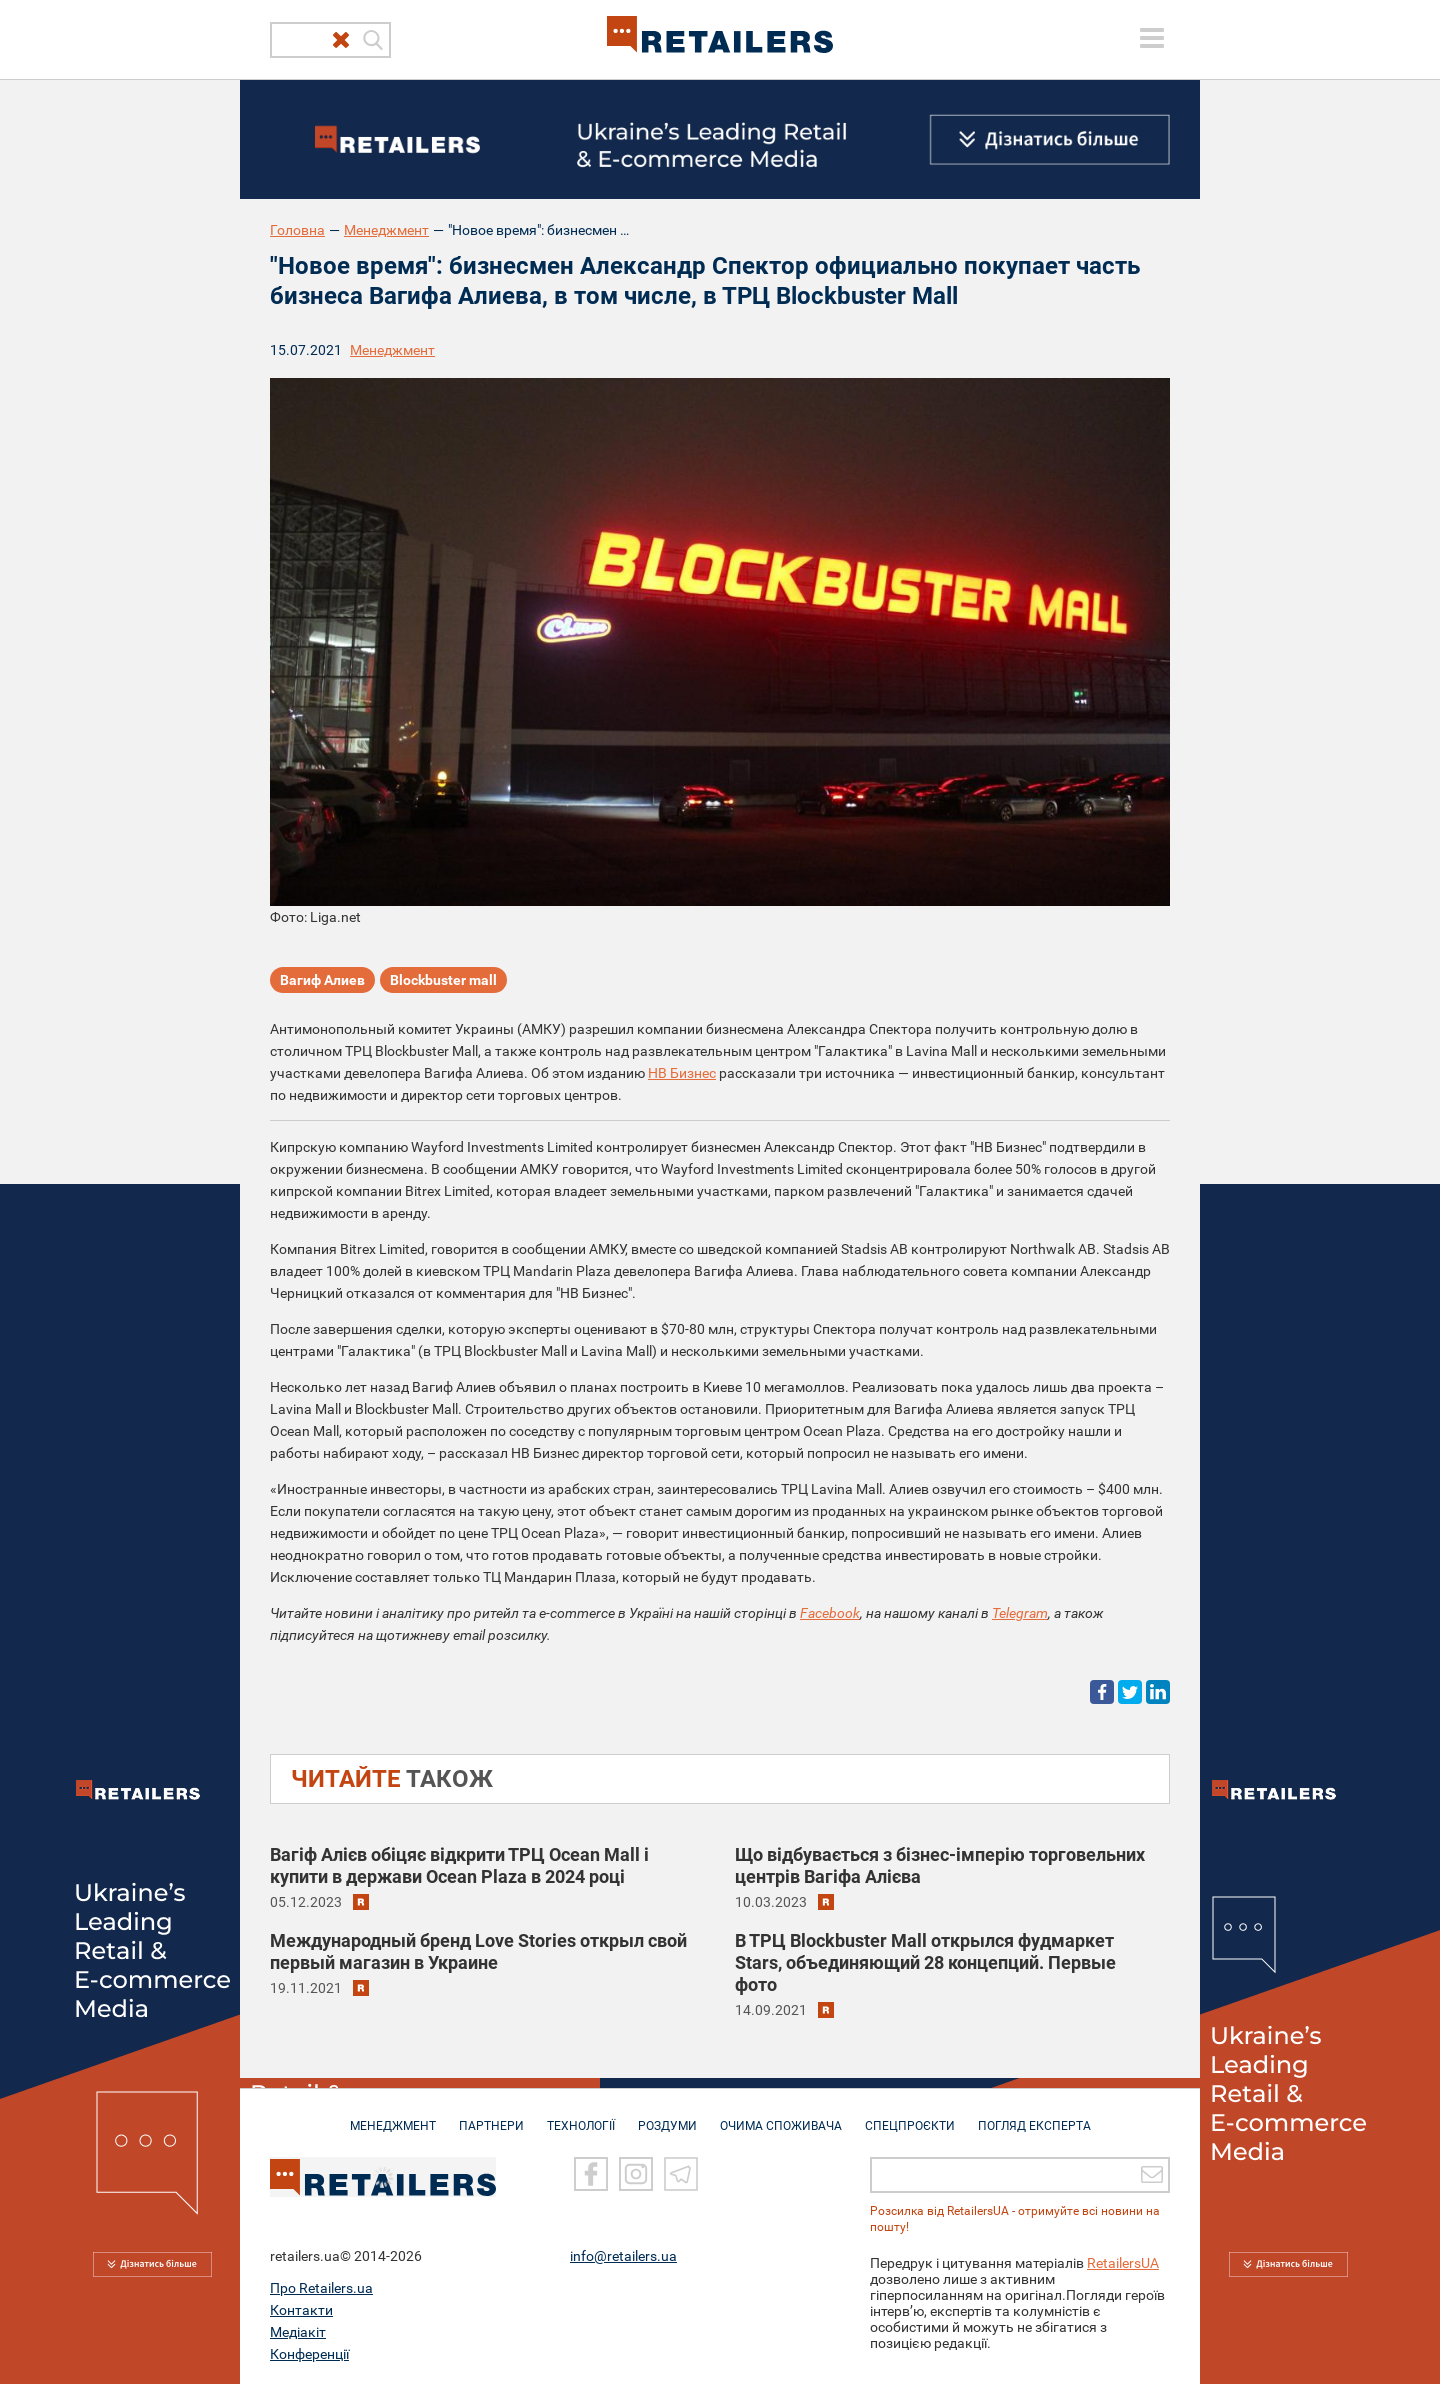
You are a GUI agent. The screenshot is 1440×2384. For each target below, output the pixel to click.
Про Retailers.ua (321, 2287)
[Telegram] (681, 2174)
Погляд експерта (1034, 2116)
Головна (297, 230)
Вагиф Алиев (322, 980)
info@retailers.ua (623, 2255)
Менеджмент (386, 230)
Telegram (1020, 1613)
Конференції (309, 2353)
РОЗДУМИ (667, 2116)
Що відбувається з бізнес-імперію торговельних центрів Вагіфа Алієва (940, 1865)
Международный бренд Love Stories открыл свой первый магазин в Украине (478, 1951)
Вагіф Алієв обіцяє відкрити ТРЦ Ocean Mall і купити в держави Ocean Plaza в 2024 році (459, 1865)
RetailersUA (1123, 2262)
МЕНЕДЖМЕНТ (393, 2116)
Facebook (830, 1613)
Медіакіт (298, 2331)
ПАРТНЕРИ (491, 2116)
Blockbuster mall (443, 980)
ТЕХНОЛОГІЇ (581, 2116)
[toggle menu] (1152, 38)
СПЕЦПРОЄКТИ (910, 2116)
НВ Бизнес (682, 1073)
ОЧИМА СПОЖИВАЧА (781, 2116)
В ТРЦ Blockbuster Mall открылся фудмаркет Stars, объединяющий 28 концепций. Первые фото (925, 1962)
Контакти (301, 2309)
